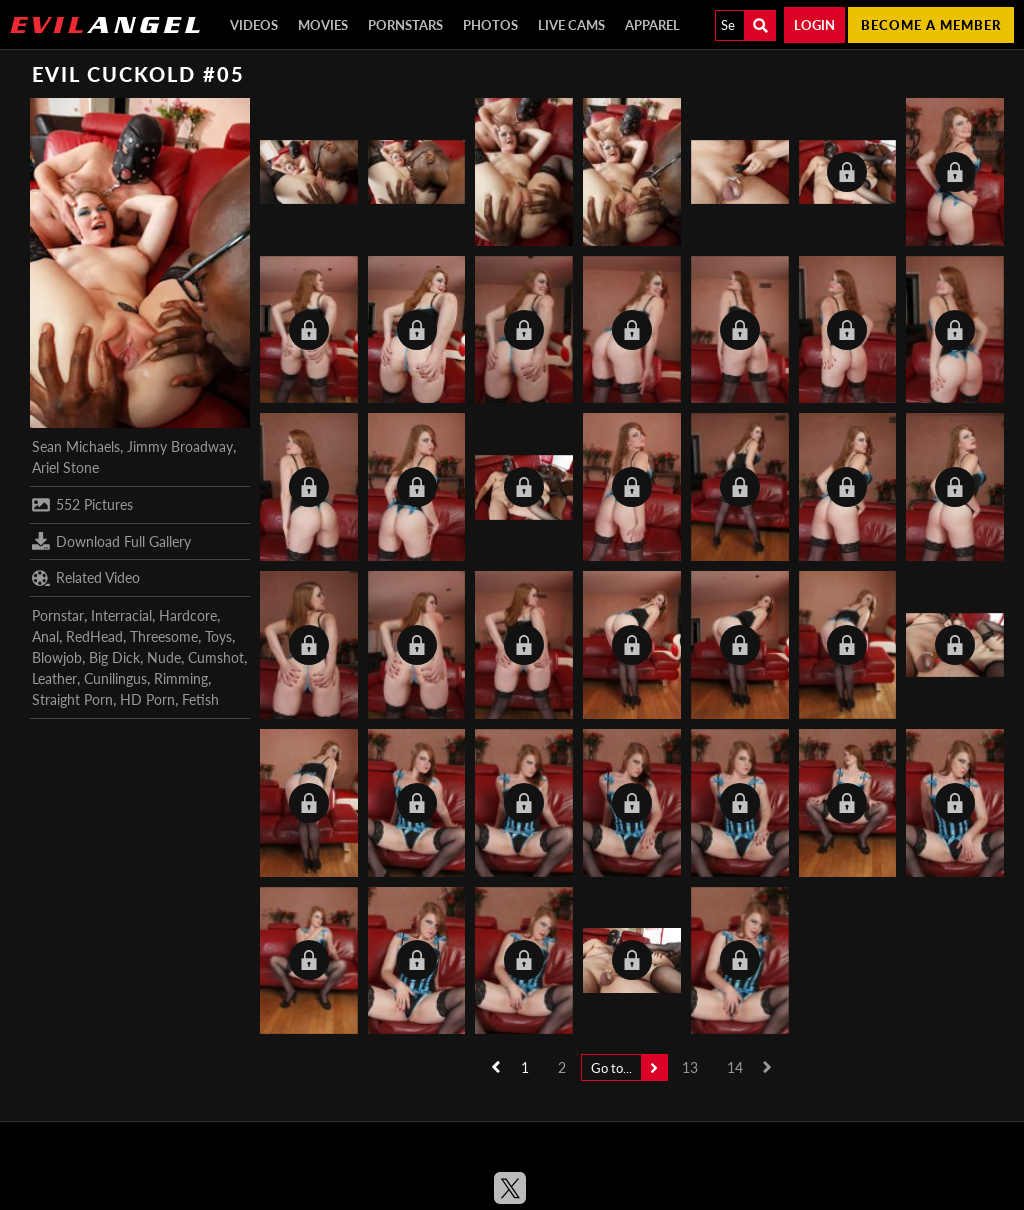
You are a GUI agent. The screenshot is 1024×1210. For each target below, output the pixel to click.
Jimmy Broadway (180, 446)
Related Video (86, 578)
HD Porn (147, 699)
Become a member (931, 25)
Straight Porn (72, 699)
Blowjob (57, 657)
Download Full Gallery (111, 541)
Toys (218, 636)
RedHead (94, 636)
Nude (164, 657)
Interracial (121, 615)
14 (735, 1067)
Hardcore (188, 615)
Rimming (181, 678)
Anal (45, 636)
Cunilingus (115, 678)
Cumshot (216, 657)
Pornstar (58, 615)
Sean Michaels (76, 446)
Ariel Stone (65, 467)
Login (814, 25)
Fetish (200, 699)
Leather (54, 678)
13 (690, 1067)
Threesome (164, 636)
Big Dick (114, 657)
